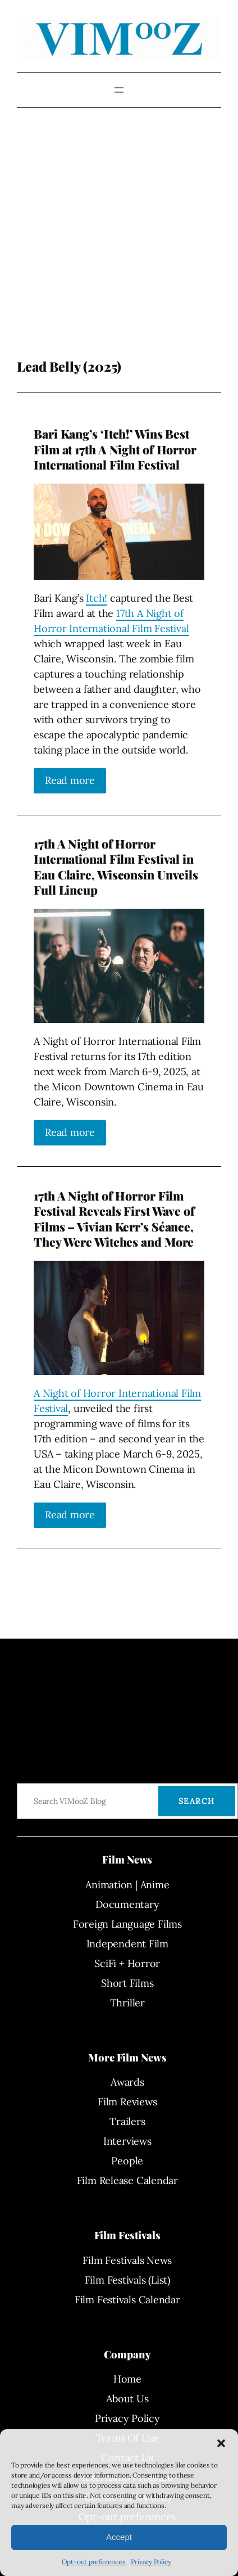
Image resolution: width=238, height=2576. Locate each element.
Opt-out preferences (94, 2561)
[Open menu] (119, 90)
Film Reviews (127, 2101)
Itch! (96, 598)
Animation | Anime (127, 1884)
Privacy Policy (151, 2561)
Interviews (127, 2141)
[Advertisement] (105, 241)
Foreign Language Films (127, 1924)
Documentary (127, 1904)
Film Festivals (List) (127, 2279)
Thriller (127, 2002)
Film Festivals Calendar (127, 2299)
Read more (70, 780)
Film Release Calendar (127, 2180)
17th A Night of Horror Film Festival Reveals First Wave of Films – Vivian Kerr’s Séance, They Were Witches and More (114, 1219)
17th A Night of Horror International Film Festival (111, 621)
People (127, 2160)
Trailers (127, 2121)
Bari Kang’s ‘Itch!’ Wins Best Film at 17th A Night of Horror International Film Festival (115, 449)
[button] (221, 2443)
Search (196, 1801)
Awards (127, 2082)
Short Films (127, 1983)
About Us (127, 2398)
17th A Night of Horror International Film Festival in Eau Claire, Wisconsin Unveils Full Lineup (116, 867)
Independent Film (127, 1943)
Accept (119, 2537)
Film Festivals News (127, 2260)
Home (127, 2378)
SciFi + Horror (127, 1963)
